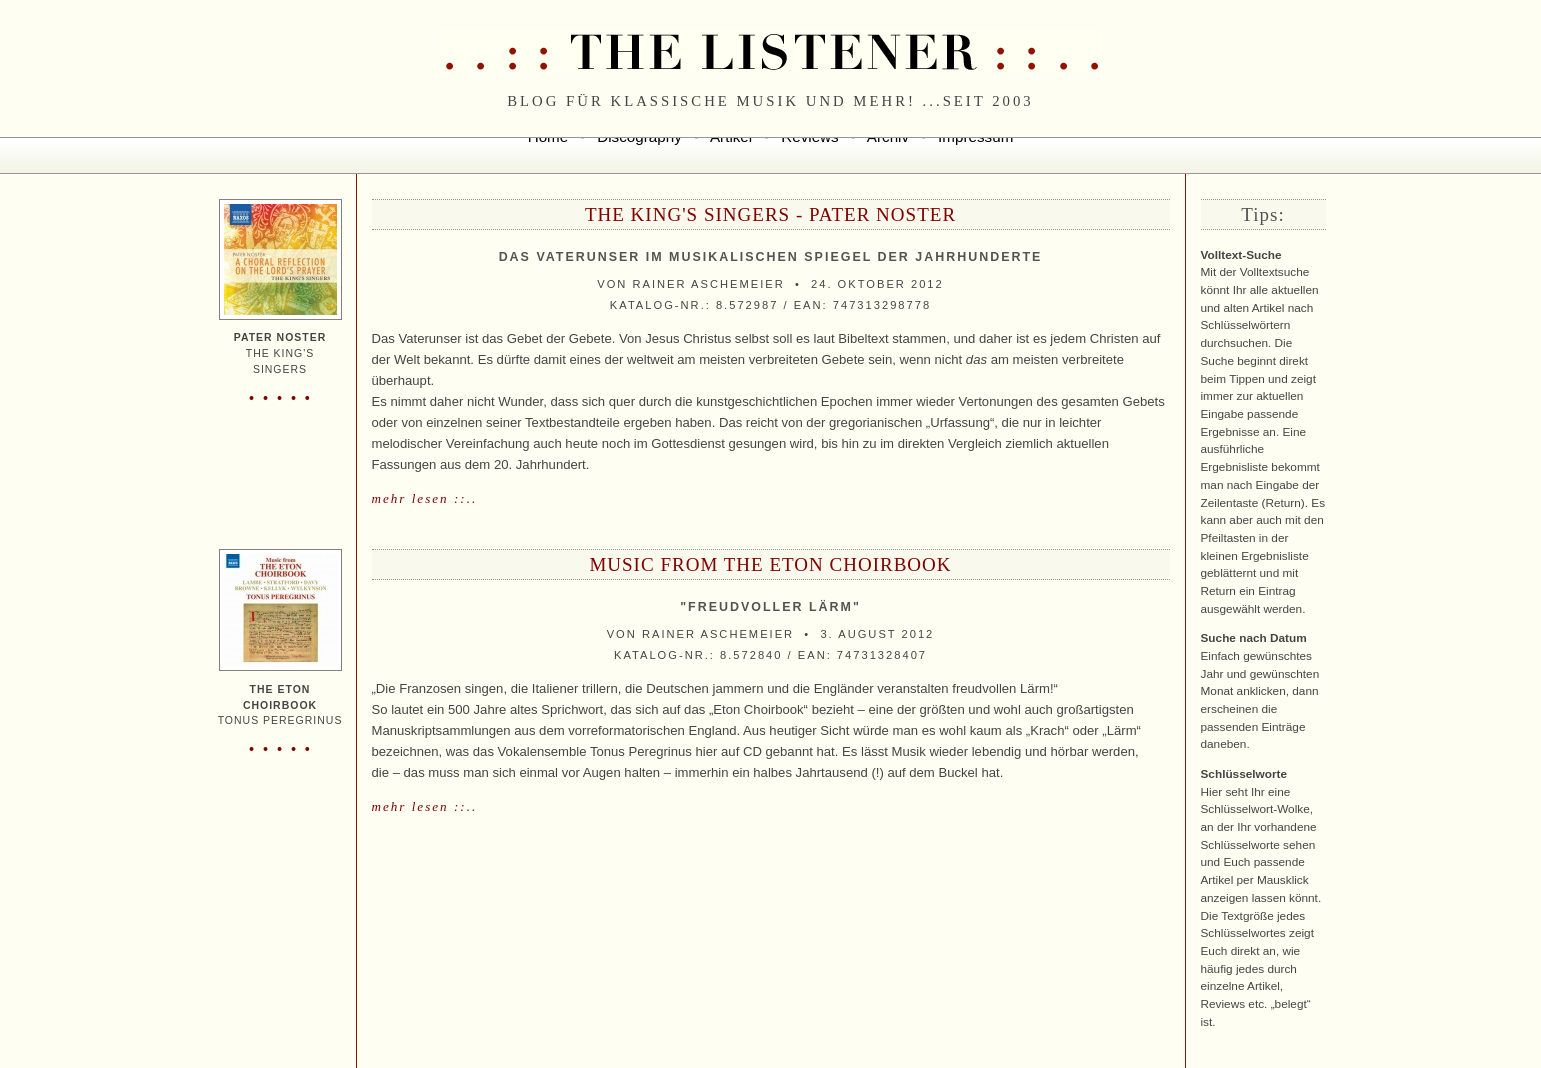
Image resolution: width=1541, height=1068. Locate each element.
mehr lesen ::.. (425, 498)
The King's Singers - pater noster (770, 214)
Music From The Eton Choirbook (770, 564)
